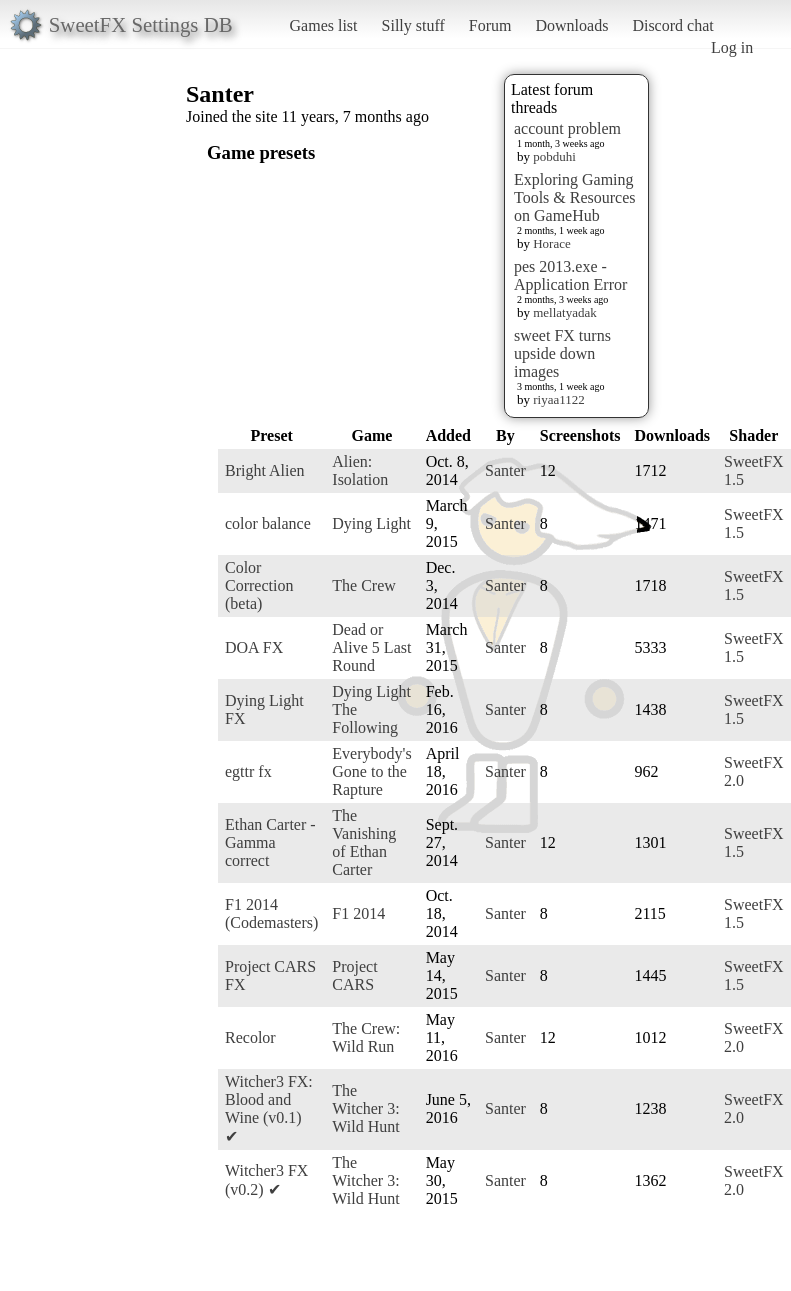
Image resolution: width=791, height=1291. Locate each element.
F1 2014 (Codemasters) (271, 913)
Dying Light (371, 523)
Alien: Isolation (360, 470)
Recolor (250, 1037)
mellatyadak (565, 312)
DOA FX (254, 647)
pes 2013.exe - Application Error (570, 275)
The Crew (364, 585)
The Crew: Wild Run (366, 1037)
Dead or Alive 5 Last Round (371, 647)
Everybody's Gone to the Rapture (371, 771)
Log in (732, 47)
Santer (505, 470)
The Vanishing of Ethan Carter (364, 842)
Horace (552, 243)
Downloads (571, 25)
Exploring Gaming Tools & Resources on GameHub (575, 197)
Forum (490, 25)
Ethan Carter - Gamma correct (270, 842)
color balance (268, 523)
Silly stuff (413, 25)
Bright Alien (265, 470)
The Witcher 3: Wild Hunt (365, 1108)
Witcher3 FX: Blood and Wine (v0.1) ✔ (269, 1109)
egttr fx (248, 771)
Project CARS (354, 975)
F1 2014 (358, 913)
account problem (567, 128)
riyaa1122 (559, 399)
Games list (324, 25)
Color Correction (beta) (259, 585)
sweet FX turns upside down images (562, 353)
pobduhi (554, 156)
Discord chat (672, 25)
